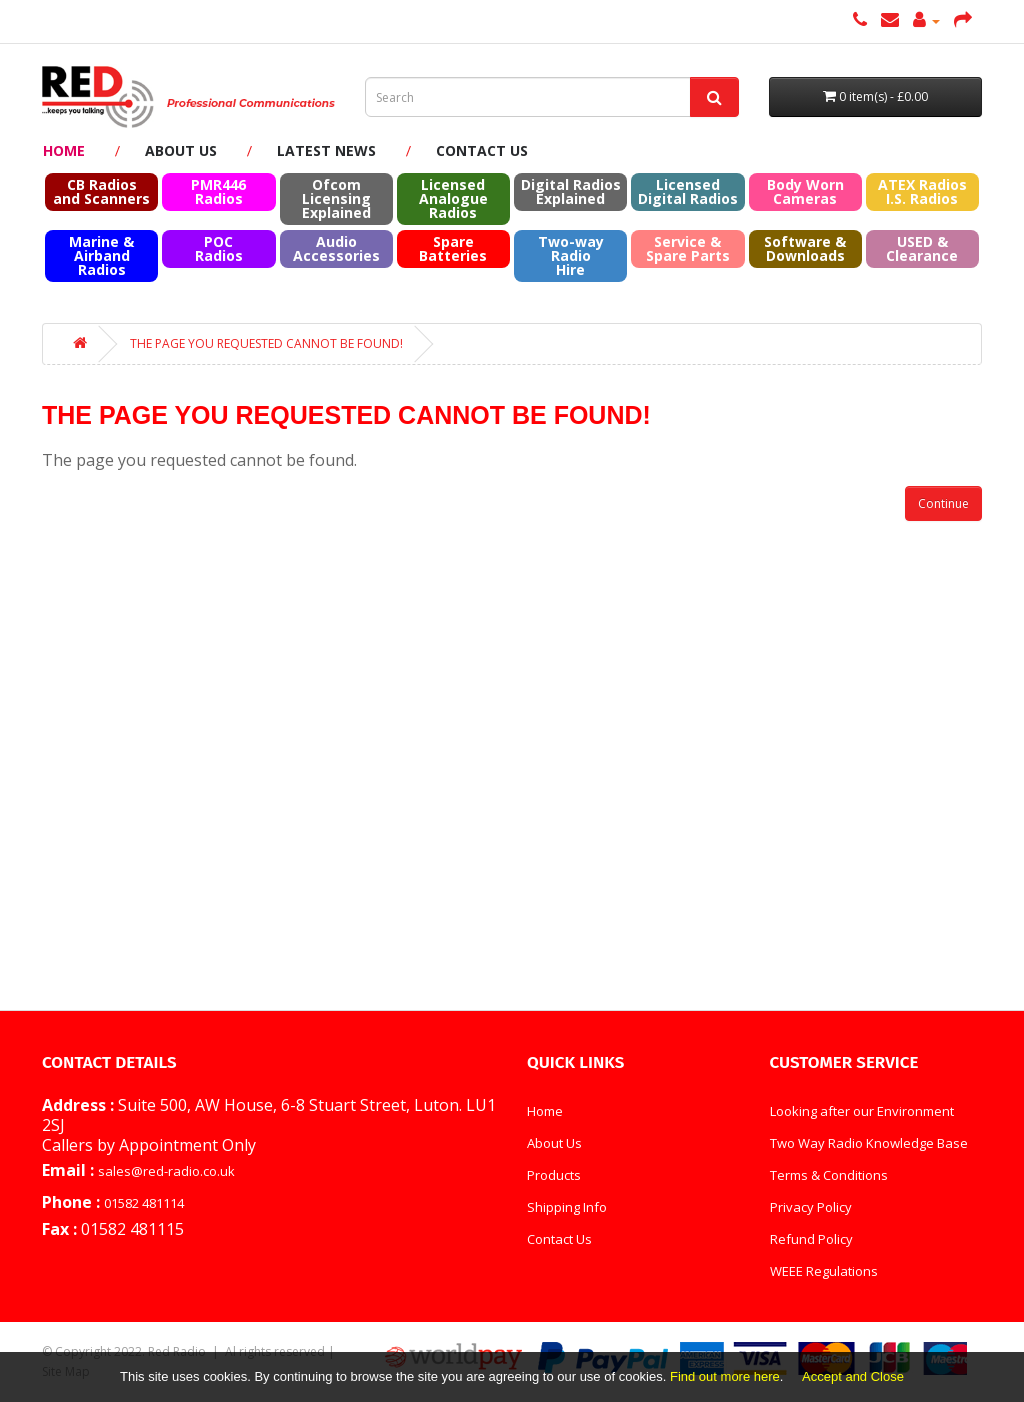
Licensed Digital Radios (688, 191)
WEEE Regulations (824, 1271)
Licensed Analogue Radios (453, 198)
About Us (181, 150)
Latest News (326, 150)
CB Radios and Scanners (101, 191)
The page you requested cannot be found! (266, 343)
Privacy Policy (811, 1207)
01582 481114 (144, 1203)
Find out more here (725, 1376)
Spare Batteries (453, 248)
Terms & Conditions (829, 1175)
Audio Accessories (336, 248)
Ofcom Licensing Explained (336, 198)
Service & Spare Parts (688, 248)
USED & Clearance (922, 248)
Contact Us (482, 150)
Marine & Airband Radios (101, 255)
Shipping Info (567, 1207)
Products (554, 1175)
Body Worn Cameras (805, 191)
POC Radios (219, 248)
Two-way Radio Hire (571, 255)
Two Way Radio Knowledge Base (869, 1143)
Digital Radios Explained (571, 191)
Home (64, 150)
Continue (943, 503)
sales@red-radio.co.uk (166, 1171)
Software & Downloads (805, 248)
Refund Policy (811, 1239)
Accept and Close (853, 1376)
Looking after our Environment (862, 1111)
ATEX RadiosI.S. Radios (922, 191)
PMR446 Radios (218, 191)
